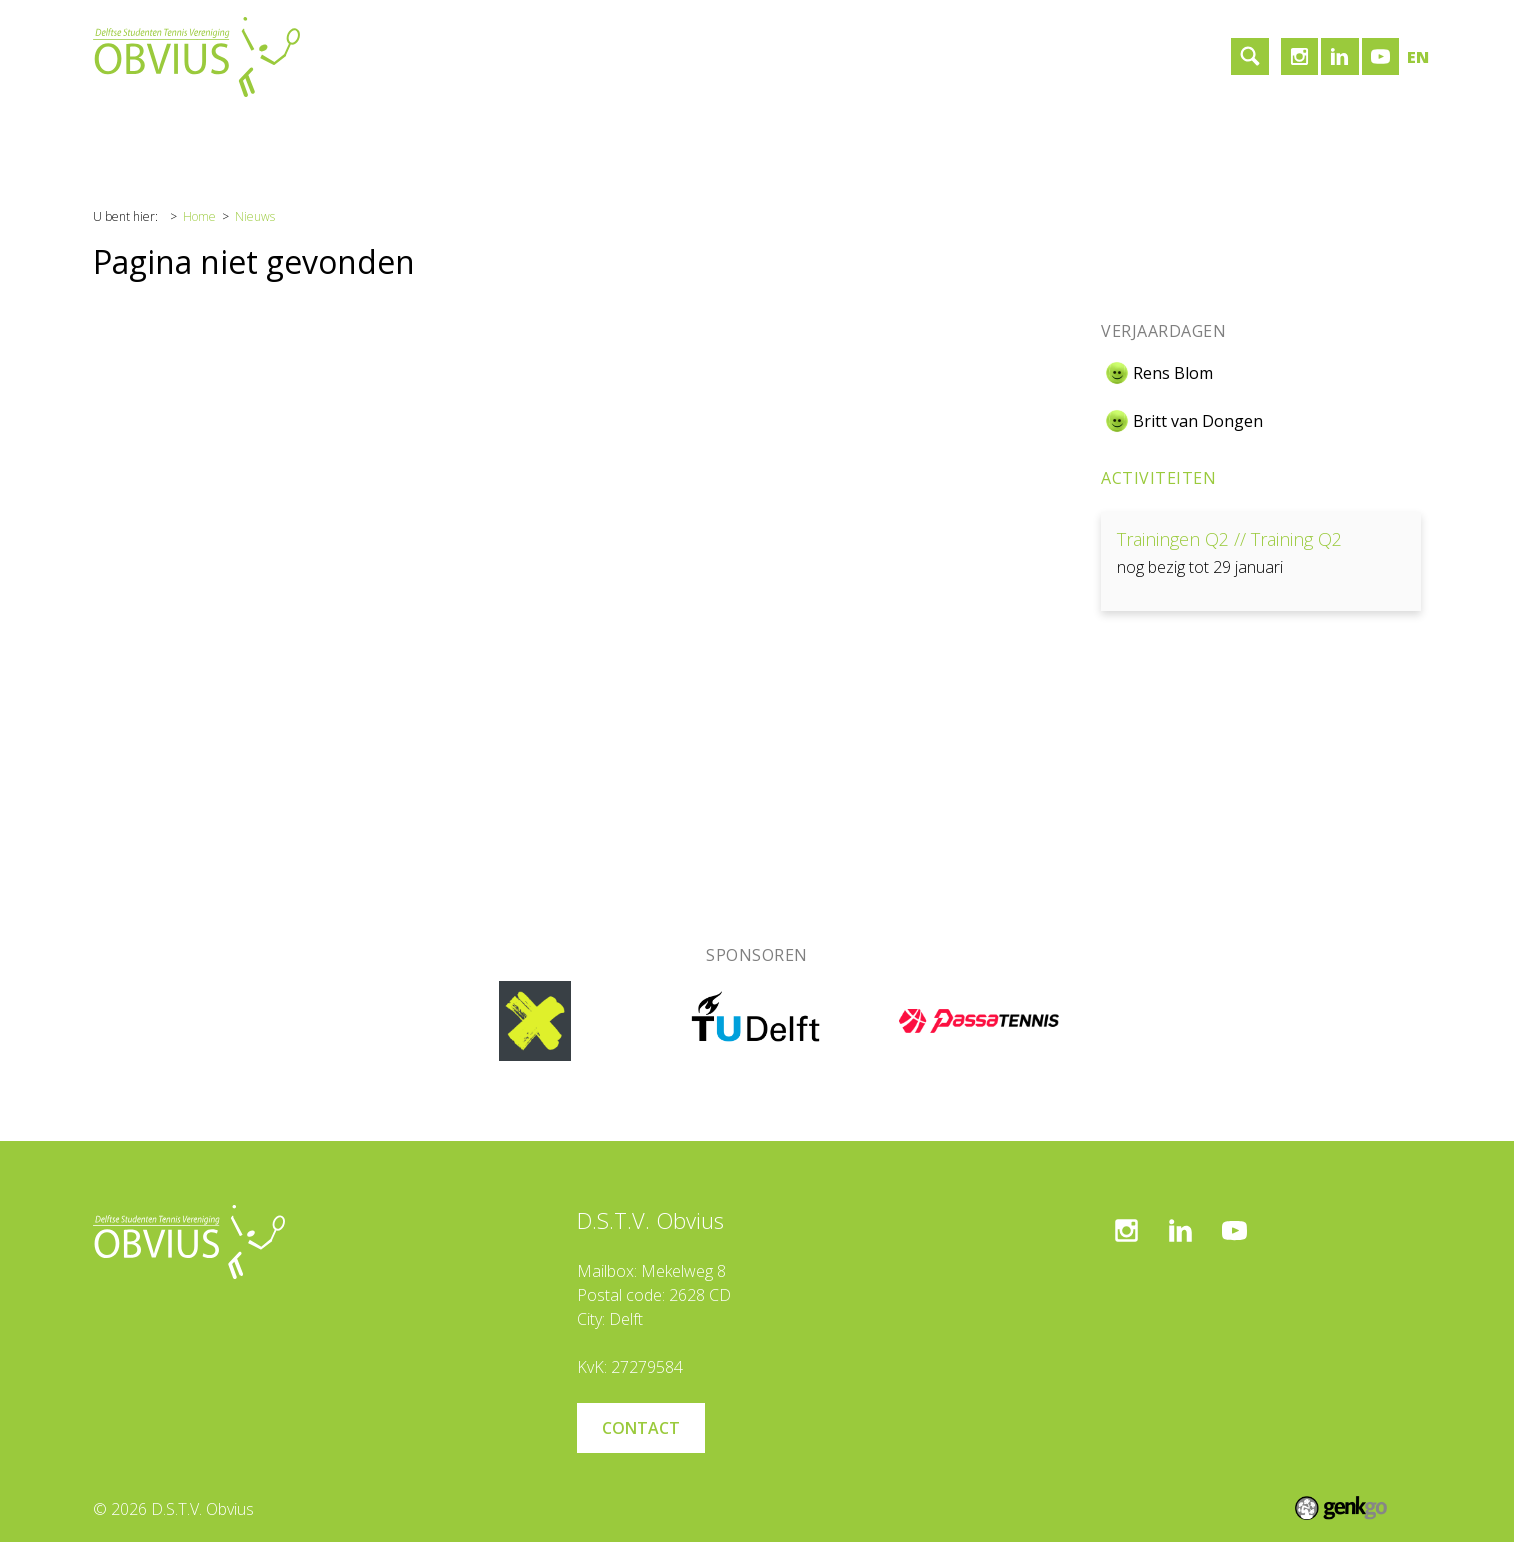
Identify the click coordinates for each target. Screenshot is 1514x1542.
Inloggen (710, 135)
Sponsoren (408, 135)
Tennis (313, 135)
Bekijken (1261, 561)
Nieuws (255, 216)
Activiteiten (1158, 478)
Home (131, 135)
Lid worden (608, 135)
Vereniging (221, 135)
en (1418, 57)
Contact (508, 135)
